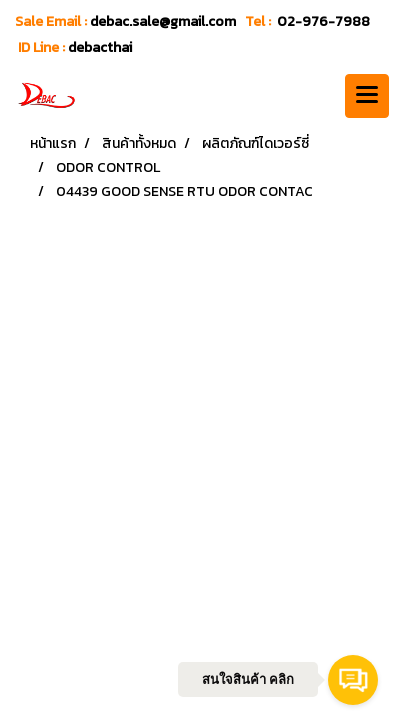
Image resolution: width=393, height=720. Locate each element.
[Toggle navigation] (367, 96)
